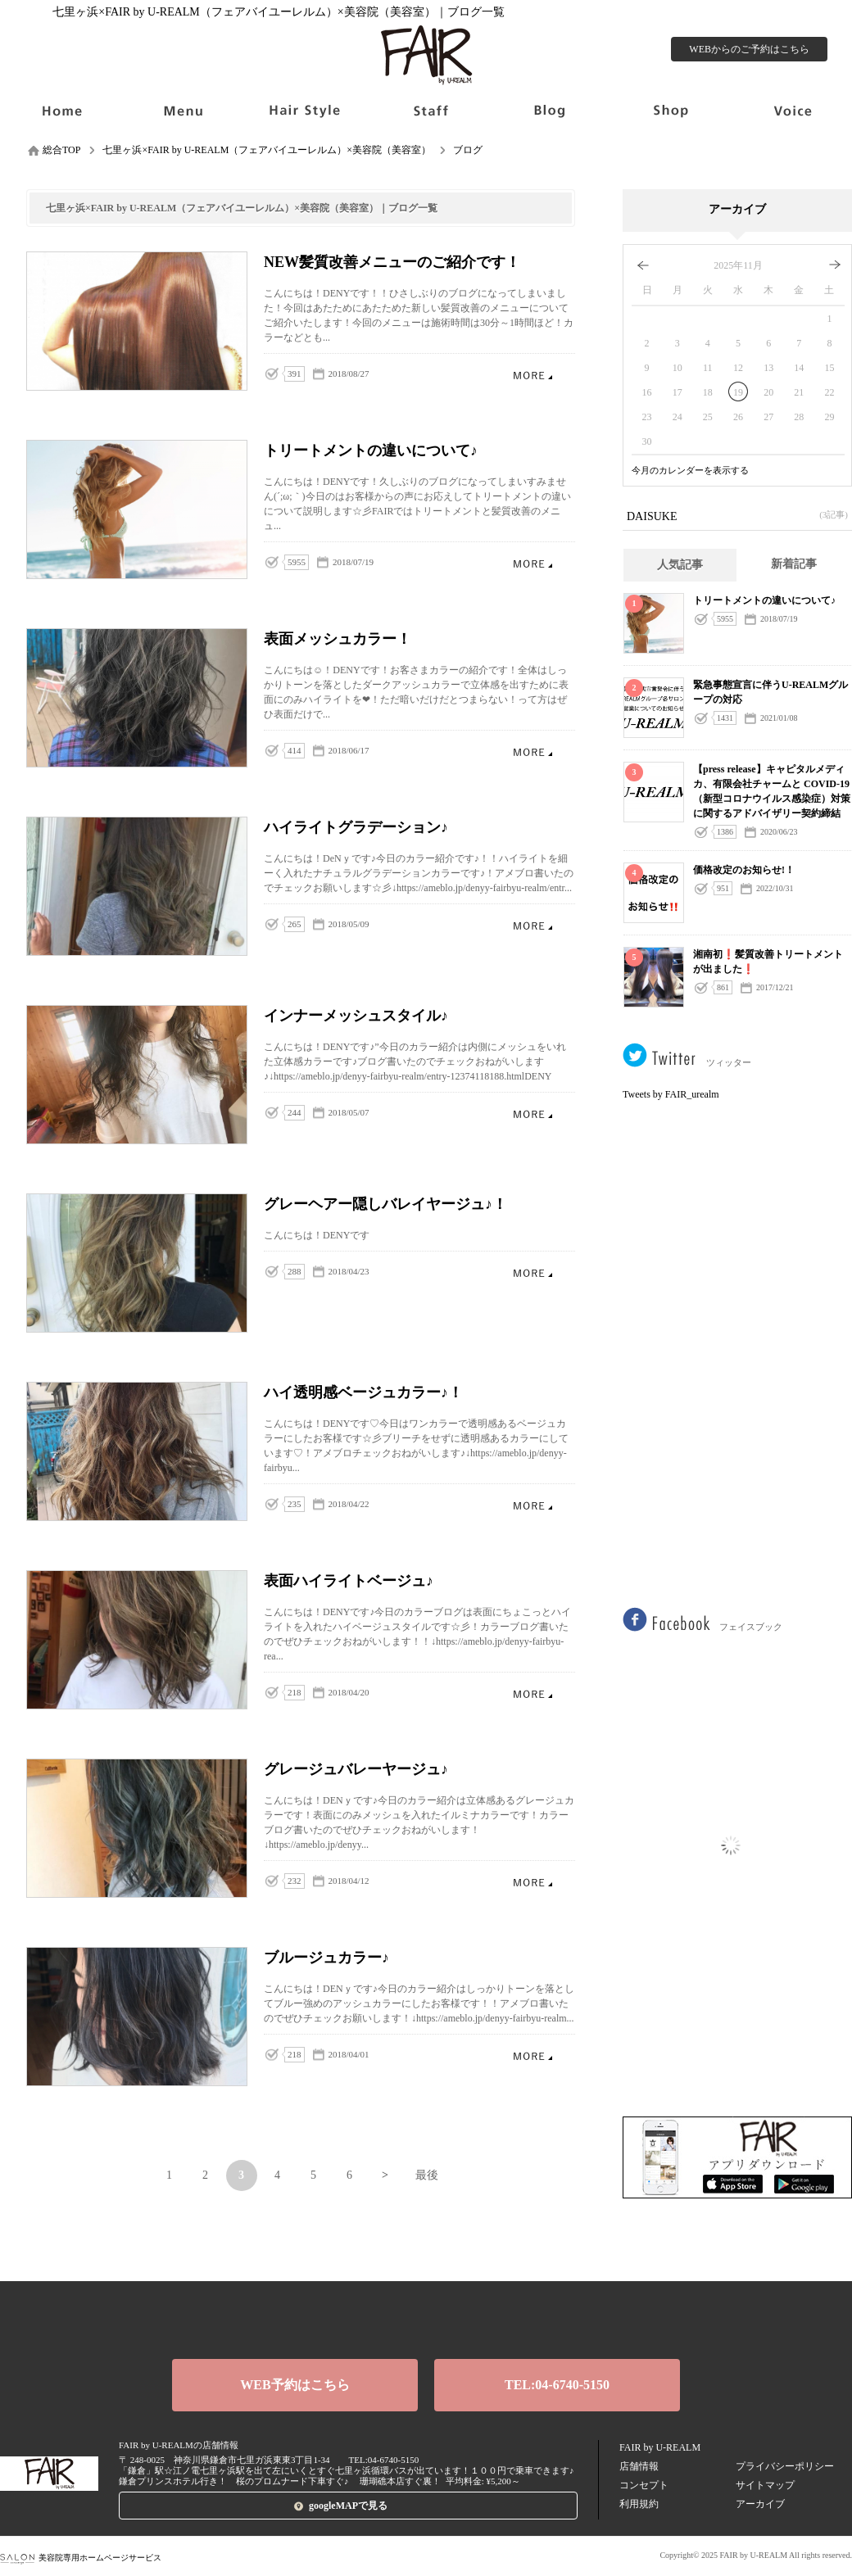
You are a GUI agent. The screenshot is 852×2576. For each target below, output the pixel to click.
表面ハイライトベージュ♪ (533, 1693)
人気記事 (680, 565)
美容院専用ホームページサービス (80, 2557)
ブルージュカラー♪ (533, 2055)
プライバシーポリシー (785, 2466)
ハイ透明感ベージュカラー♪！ (533, 1505)
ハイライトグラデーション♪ (533, 925)
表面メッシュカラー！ (533, 751)
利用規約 (639, 2504)
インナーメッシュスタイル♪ (533, 1113)
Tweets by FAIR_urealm (671, 1094)
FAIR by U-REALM (659, 2447)
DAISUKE (737, 515)
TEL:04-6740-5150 (557, 2385)
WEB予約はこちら (294, 2385)
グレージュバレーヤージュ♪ (533, 1882)
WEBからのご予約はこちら (749, 49)
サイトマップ (765, 2485)
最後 (426, 2175)
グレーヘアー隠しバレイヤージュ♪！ (533, 1272)
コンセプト (643, 2485)
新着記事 (794, 564)
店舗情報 (639, 2466)
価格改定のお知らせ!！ (744, 870)
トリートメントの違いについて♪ (533, 563)
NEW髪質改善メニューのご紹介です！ (533, 374)
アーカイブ (760, 2504)
